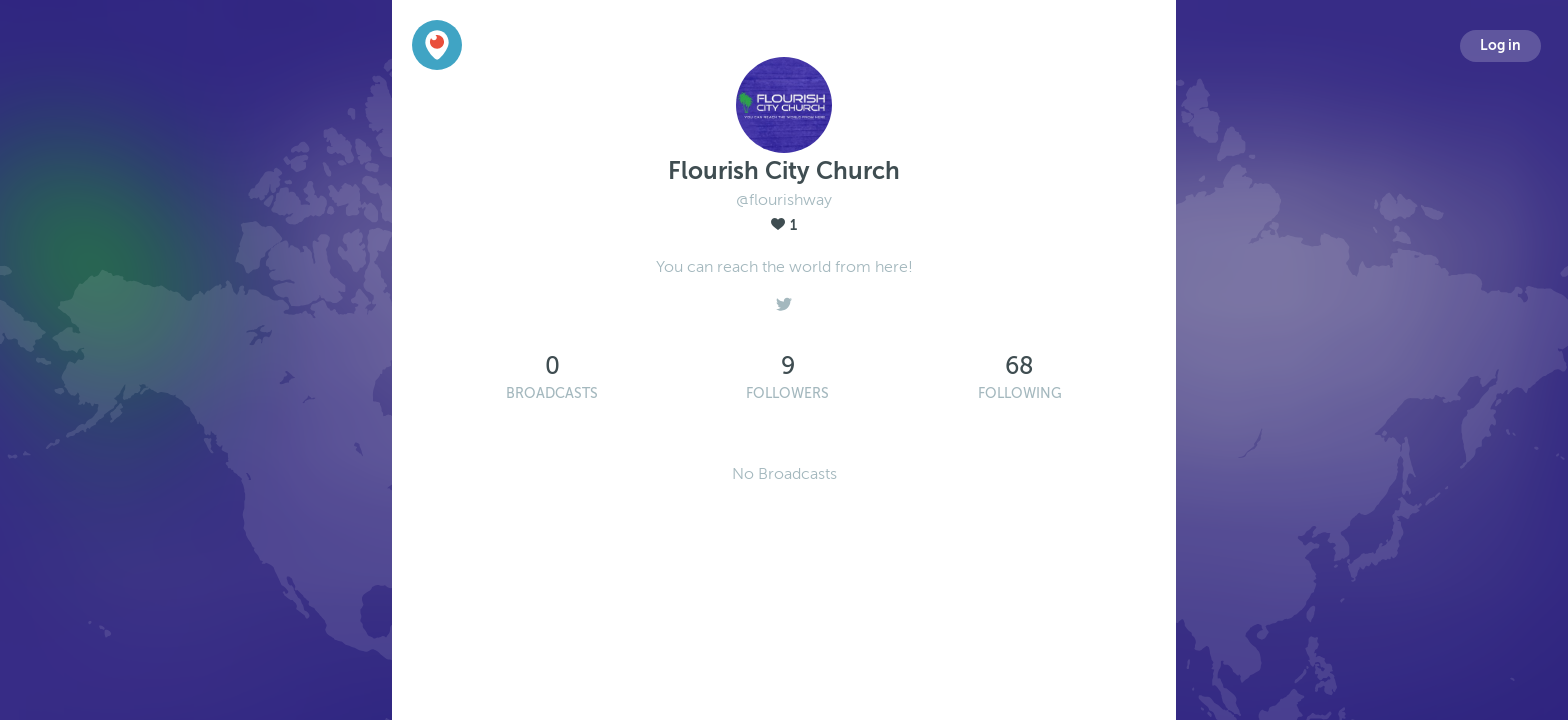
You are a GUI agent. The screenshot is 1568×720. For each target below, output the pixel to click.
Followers (787, 393)
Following (1020, 393)
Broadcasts (552, 393)
